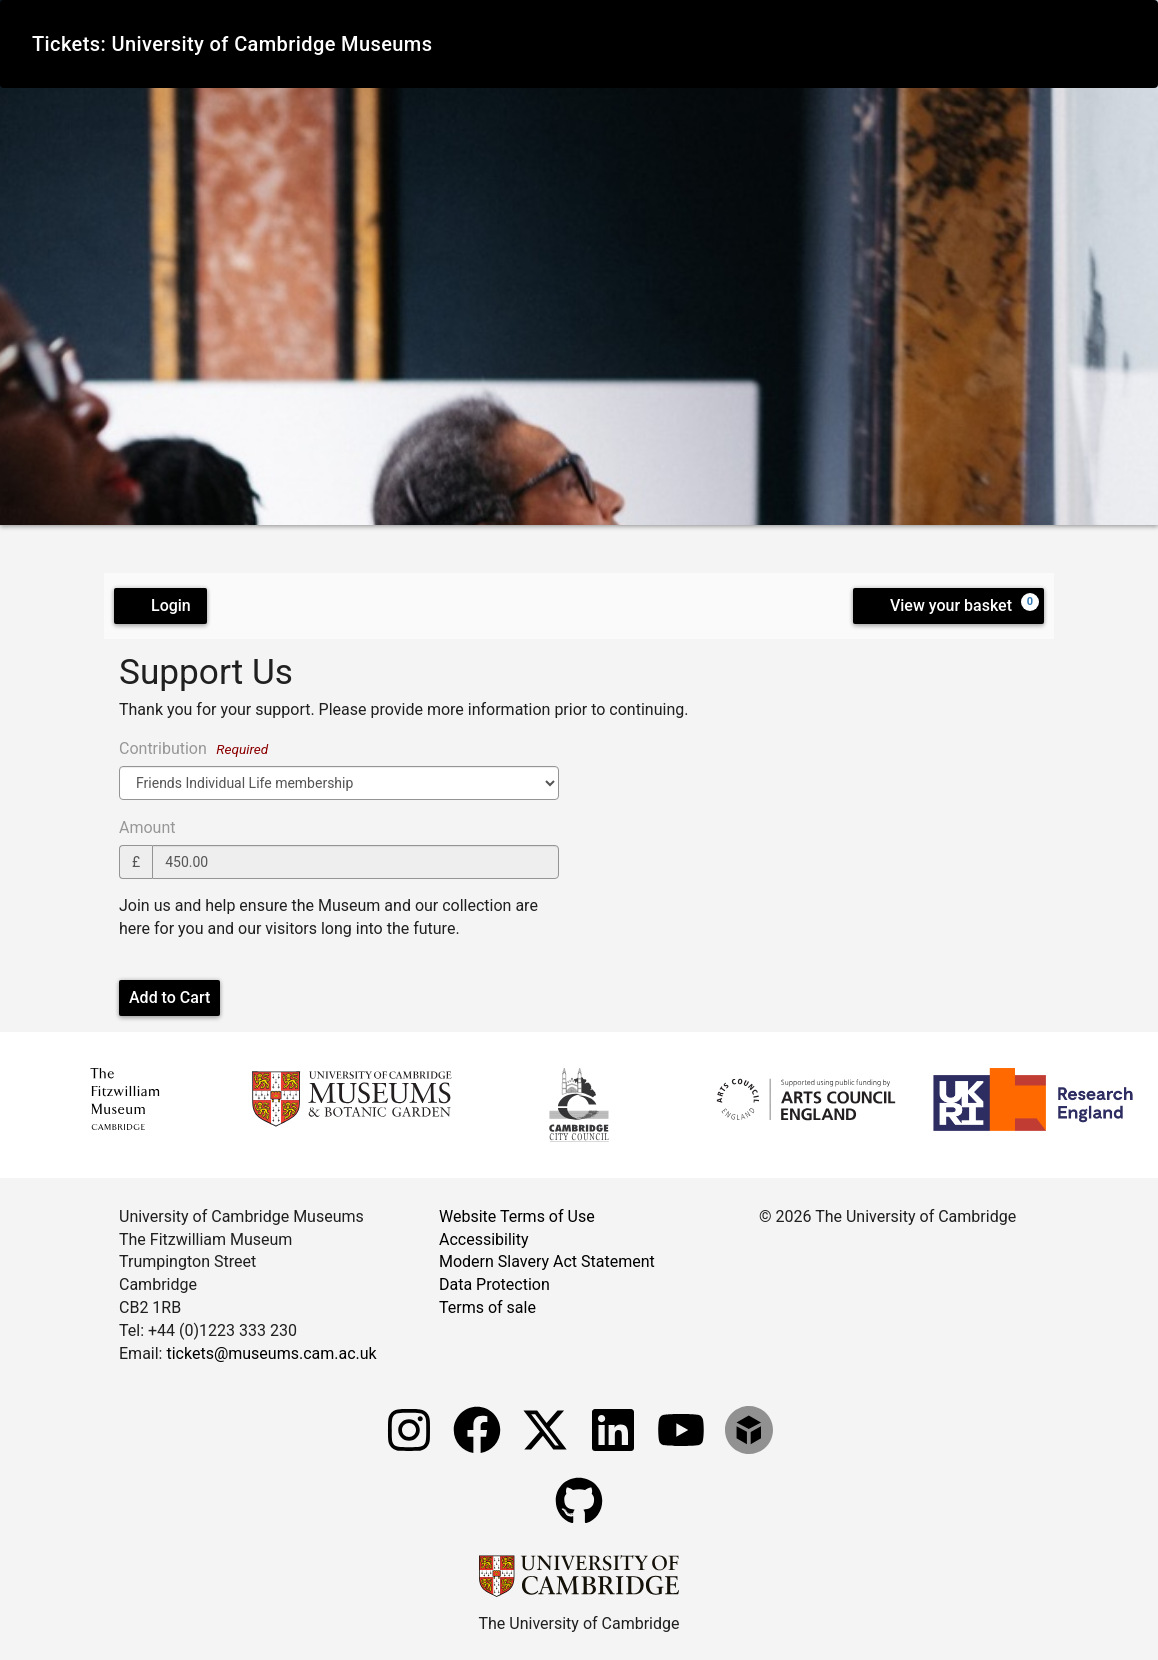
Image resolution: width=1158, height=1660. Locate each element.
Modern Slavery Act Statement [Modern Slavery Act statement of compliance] (547, 1261)
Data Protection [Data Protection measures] (494, 1284)
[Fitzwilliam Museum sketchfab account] (749, 1456)
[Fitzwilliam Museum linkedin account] (615, 1456)
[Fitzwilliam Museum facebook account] (479, 1456)
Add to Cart (169, 997)
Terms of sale (487, 1307)
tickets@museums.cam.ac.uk (271, 1353)
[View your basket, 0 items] (948, 606)
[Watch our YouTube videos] (683, 1456)
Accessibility (484, 1239)
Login (160, 605)
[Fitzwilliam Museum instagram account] (411, 1456)
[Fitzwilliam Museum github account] (579, 1527)
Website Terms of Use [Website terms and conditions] (517, 1216)
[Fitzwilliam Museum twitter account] (547, 1456)
